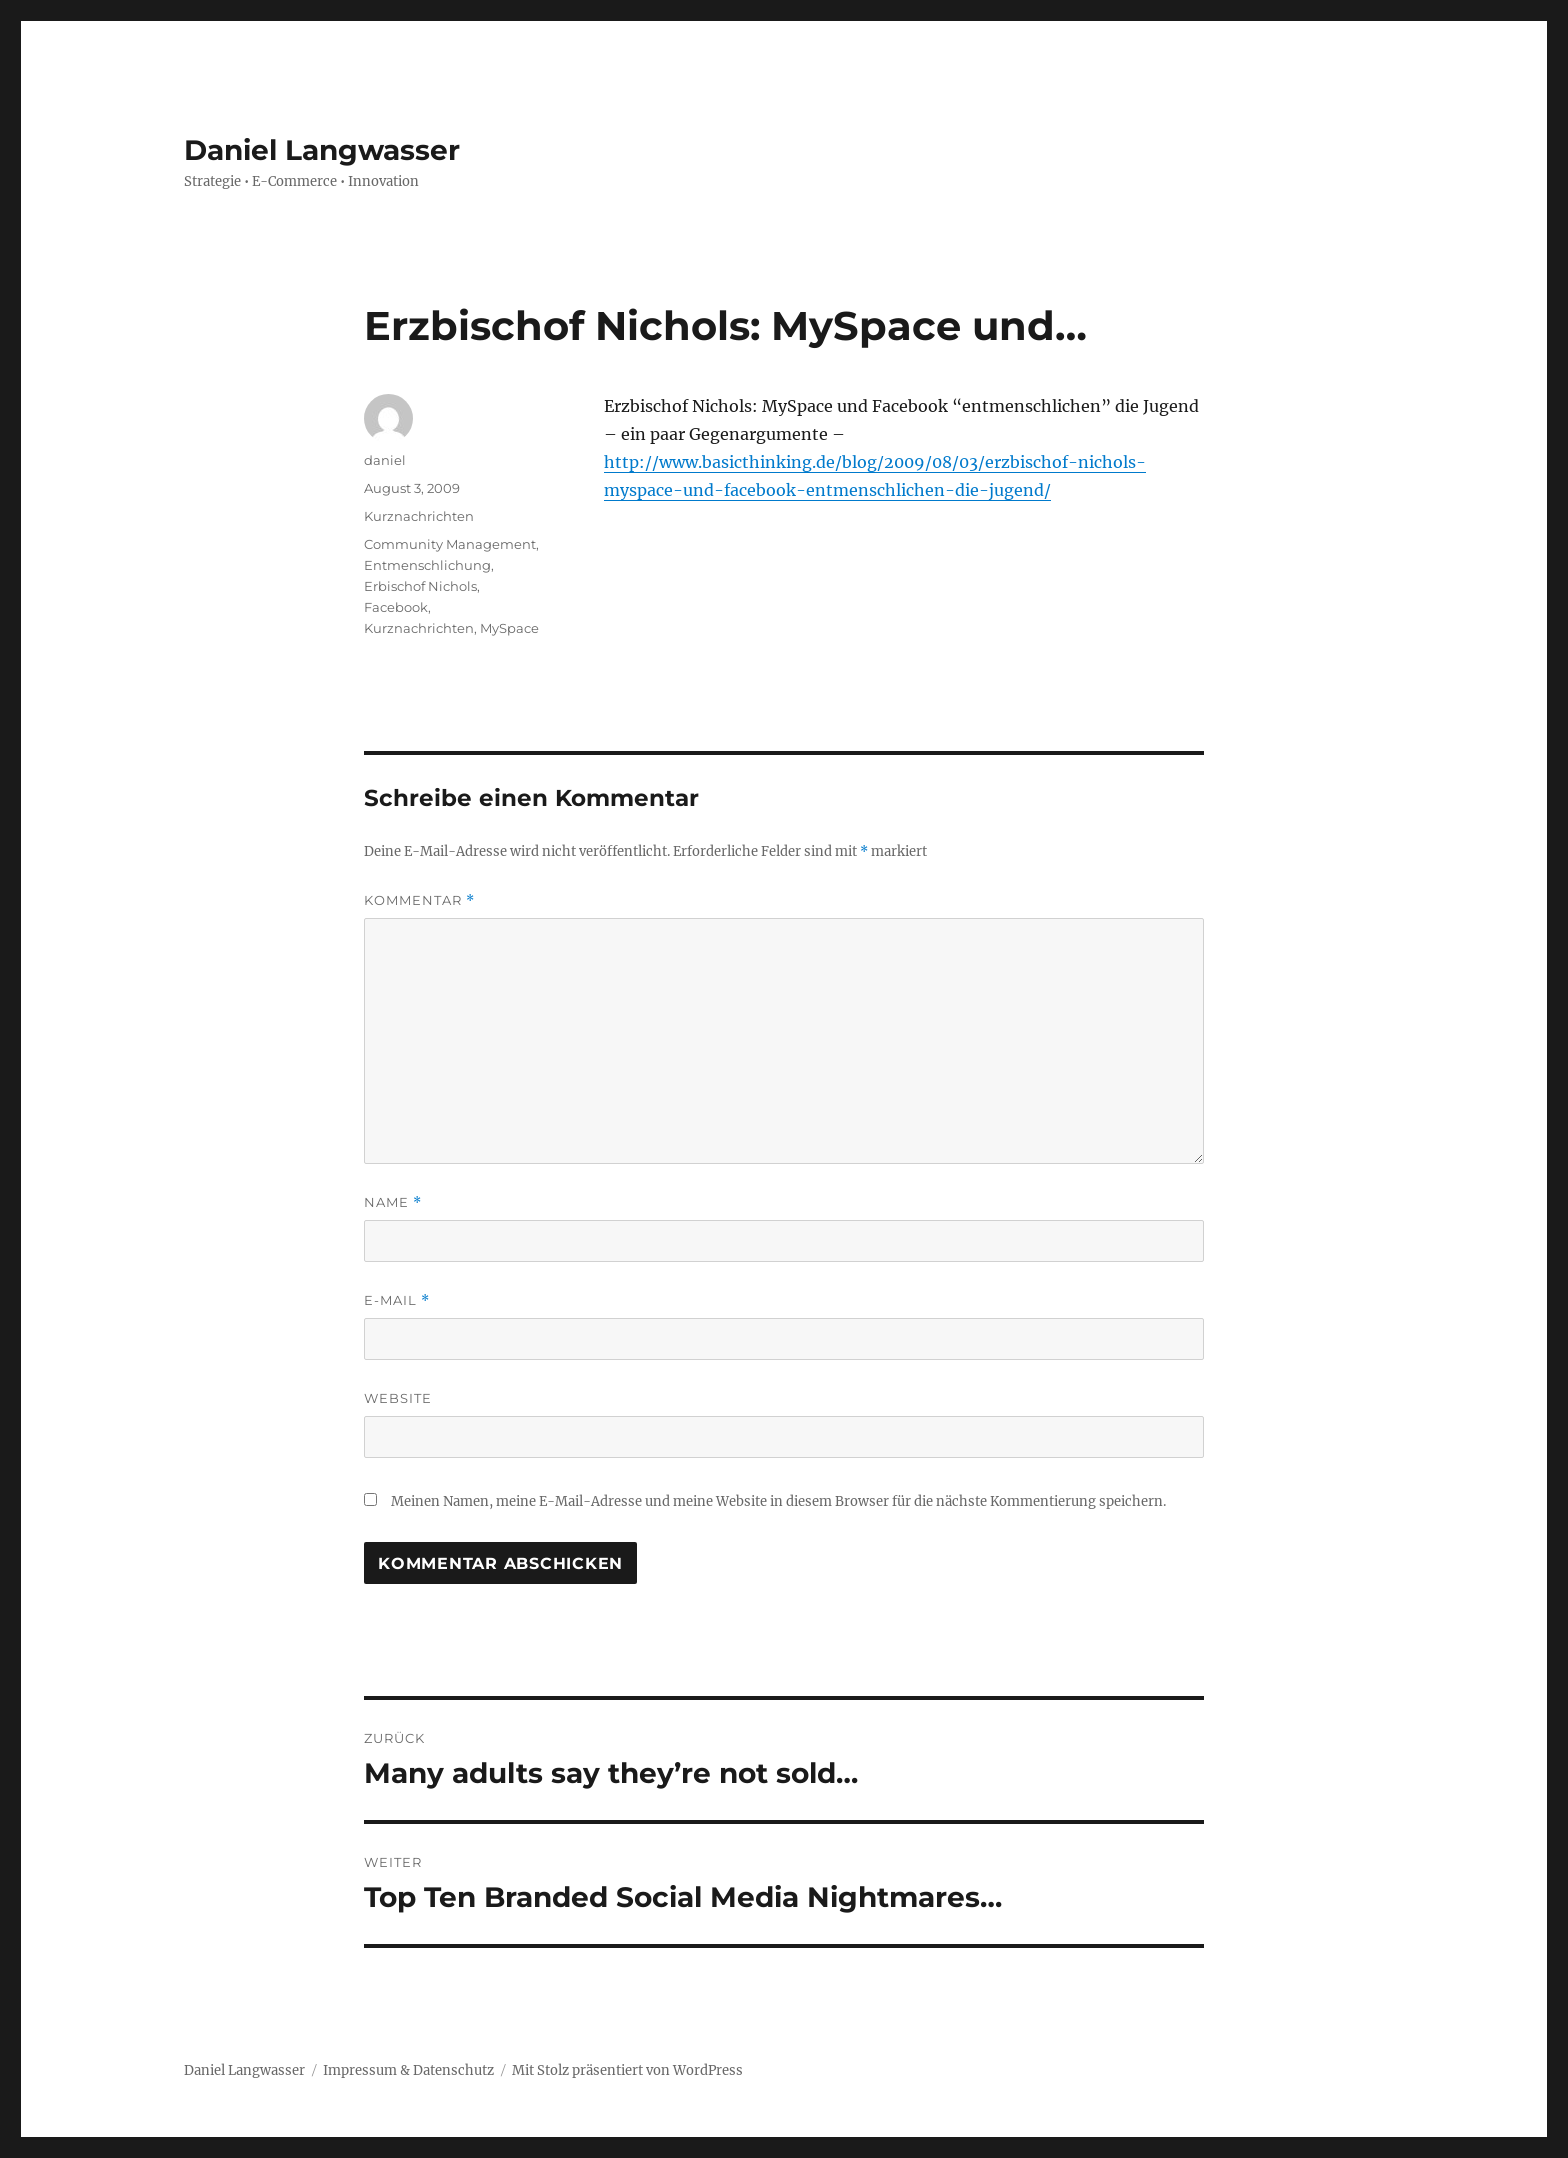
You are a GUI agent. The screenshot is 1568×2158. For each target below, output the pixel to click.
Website (398, 1398)
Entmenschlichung (427, 565)
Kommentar (419, 900)
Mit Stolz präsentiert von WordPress (627, 2070)
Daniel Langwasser (322, 150)
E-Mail (397, 1300)
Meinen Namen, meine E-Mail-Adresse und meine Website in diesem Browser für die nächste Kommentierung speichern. (778, 1501)
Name (393, 1202)
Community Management (450, 544)
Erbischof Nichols (420, 586)
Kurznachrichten (419, 516)
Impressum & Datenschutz (408, 2070)
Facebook (396, 607)
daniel (385, 460)
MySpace (509, 628)
